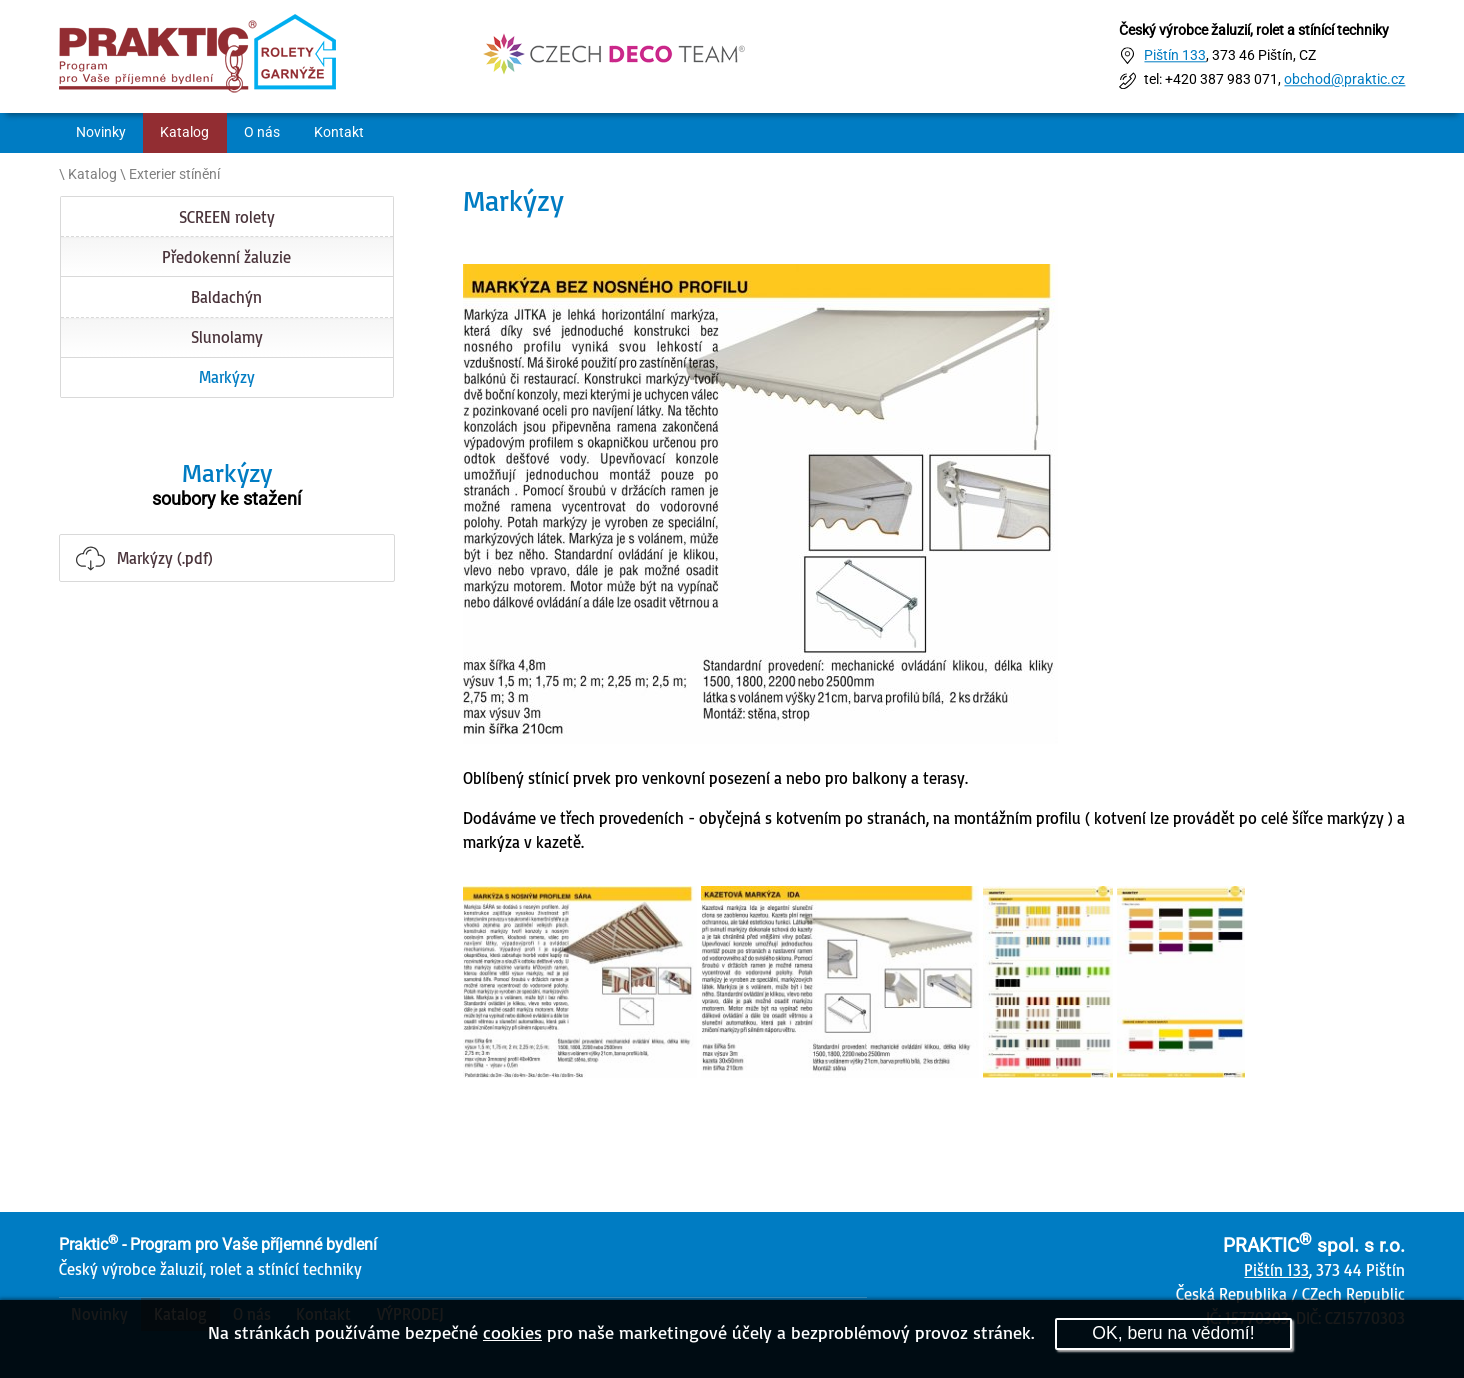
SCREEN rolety (227, 217)
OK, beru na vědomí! (1173, 1333)
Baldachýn (226, 297)
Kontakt (339, 132)
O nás (262, 132)
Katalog (184, 132)
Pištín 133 (1175, 55)
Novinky (101, 132)
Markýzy (227, 377)
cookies (512, 1332)
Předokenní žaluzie (226, 257)
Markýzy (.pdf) (165, 558)
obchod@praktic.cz (1344, 80)
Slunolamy (227, 337)
